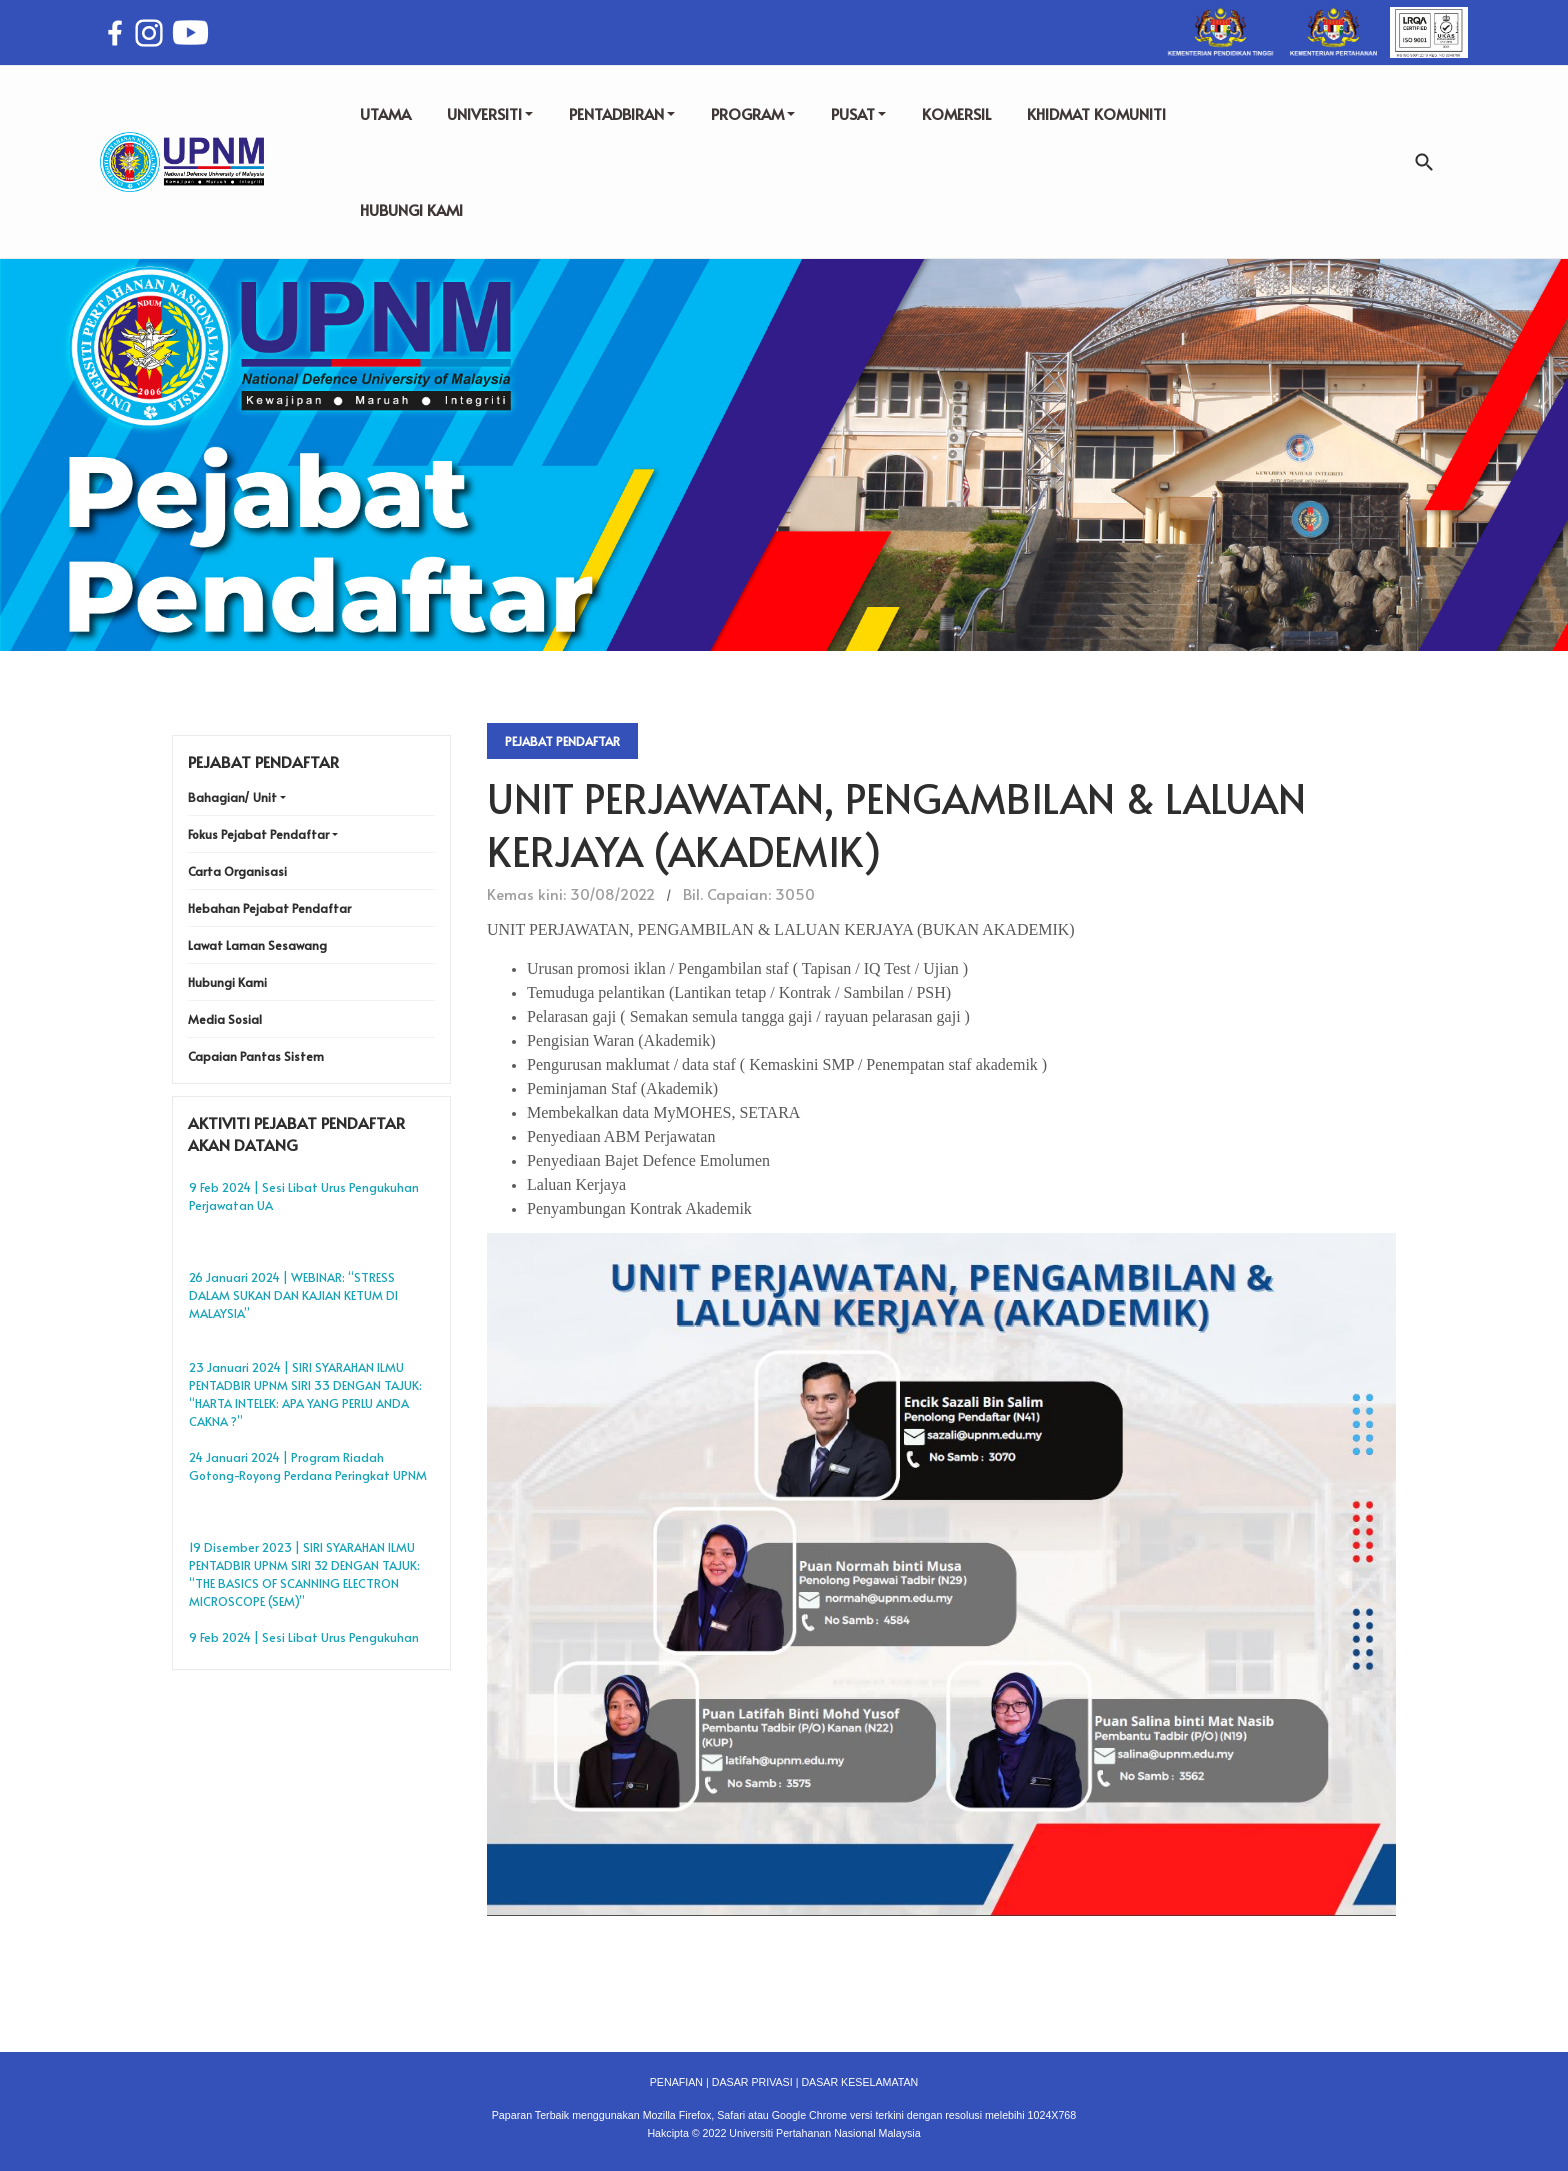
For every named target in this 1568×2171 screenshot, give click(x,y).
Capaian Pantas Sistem (256, 1056)
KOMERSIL (956, 113)
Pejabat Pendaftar (562, 741)
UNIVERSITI (490, 113)
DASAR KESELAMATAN (859, 2082)
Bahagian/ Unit (232, 797)
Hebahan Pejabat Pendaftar (269, 908)
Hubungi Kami (227, 982)
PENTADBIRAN (622, 113)
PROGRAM (753, 113)
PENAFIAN (676, 2082)
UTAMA (385, 113)
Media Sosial (225, 1019)
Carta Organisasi (237, 871)
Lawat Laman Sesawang (257, 945)
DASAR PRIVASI (752, 2082)
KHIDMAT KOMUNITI (1096, 113)
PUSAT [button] (858, 113)
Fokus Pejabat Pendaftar (258, 834)
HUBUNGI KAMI (411, 209)
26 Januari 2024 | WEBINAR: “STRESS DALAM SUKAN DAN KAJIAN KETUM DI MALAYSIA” (293, 1295)
